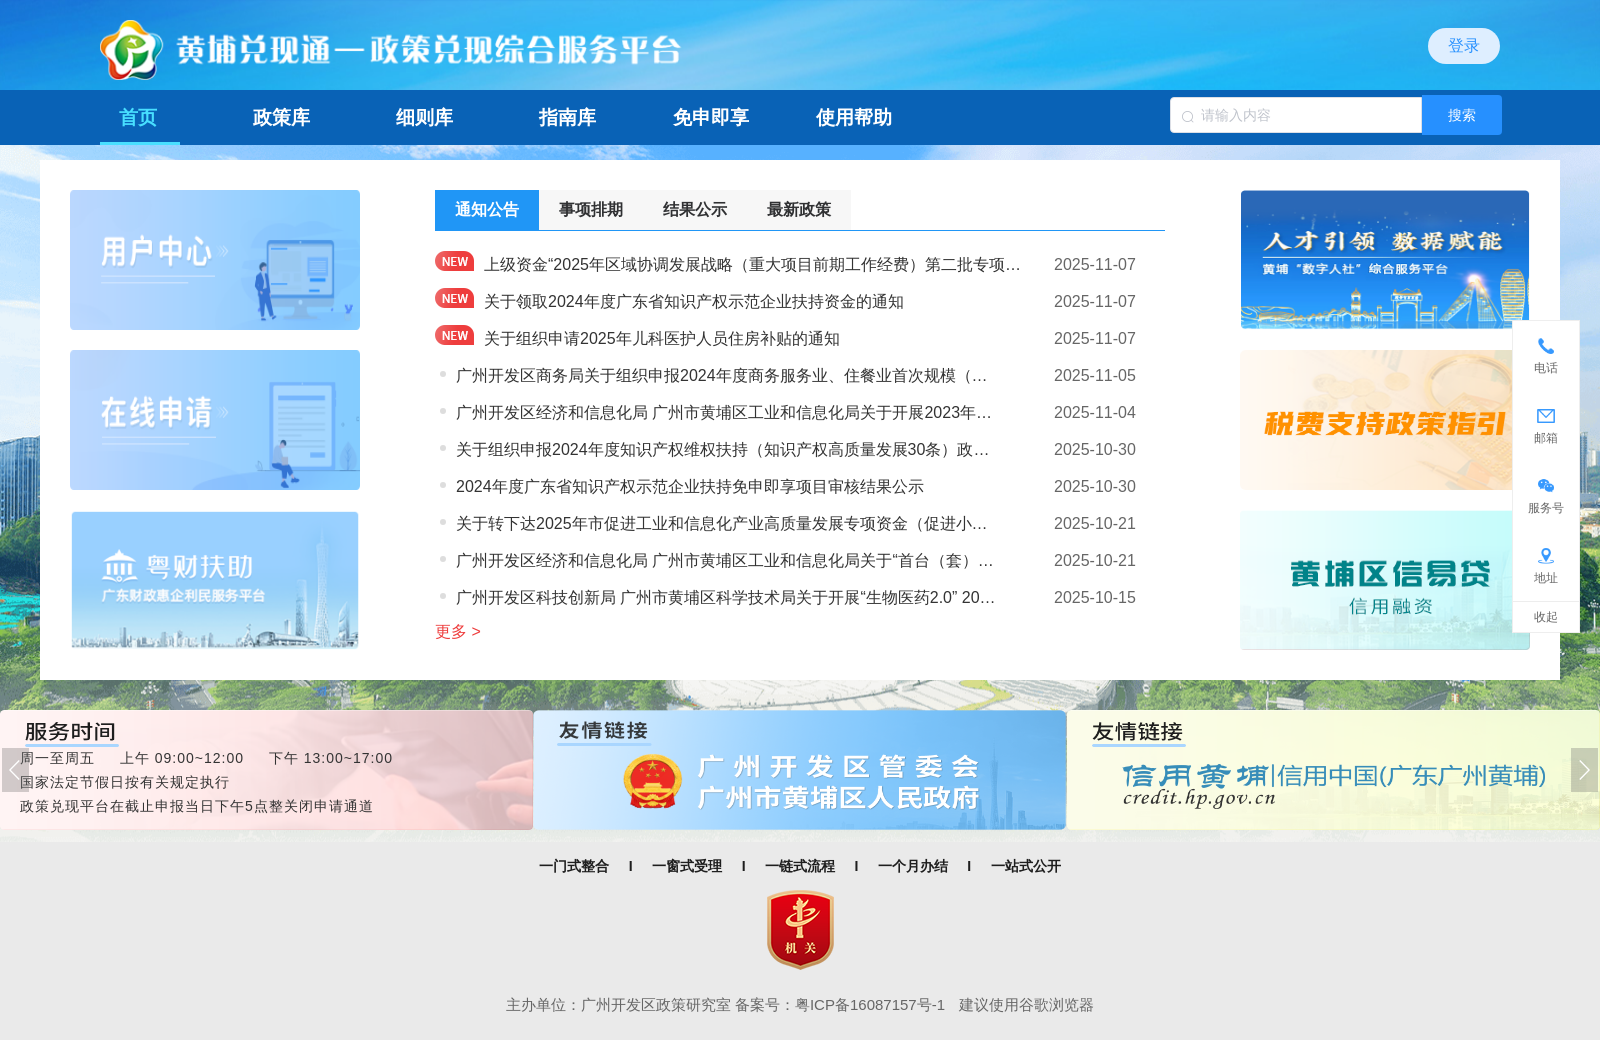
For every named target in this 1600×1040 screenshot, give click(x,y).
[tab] (487, 210)
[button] (15, 770)
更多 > (458, 631)
